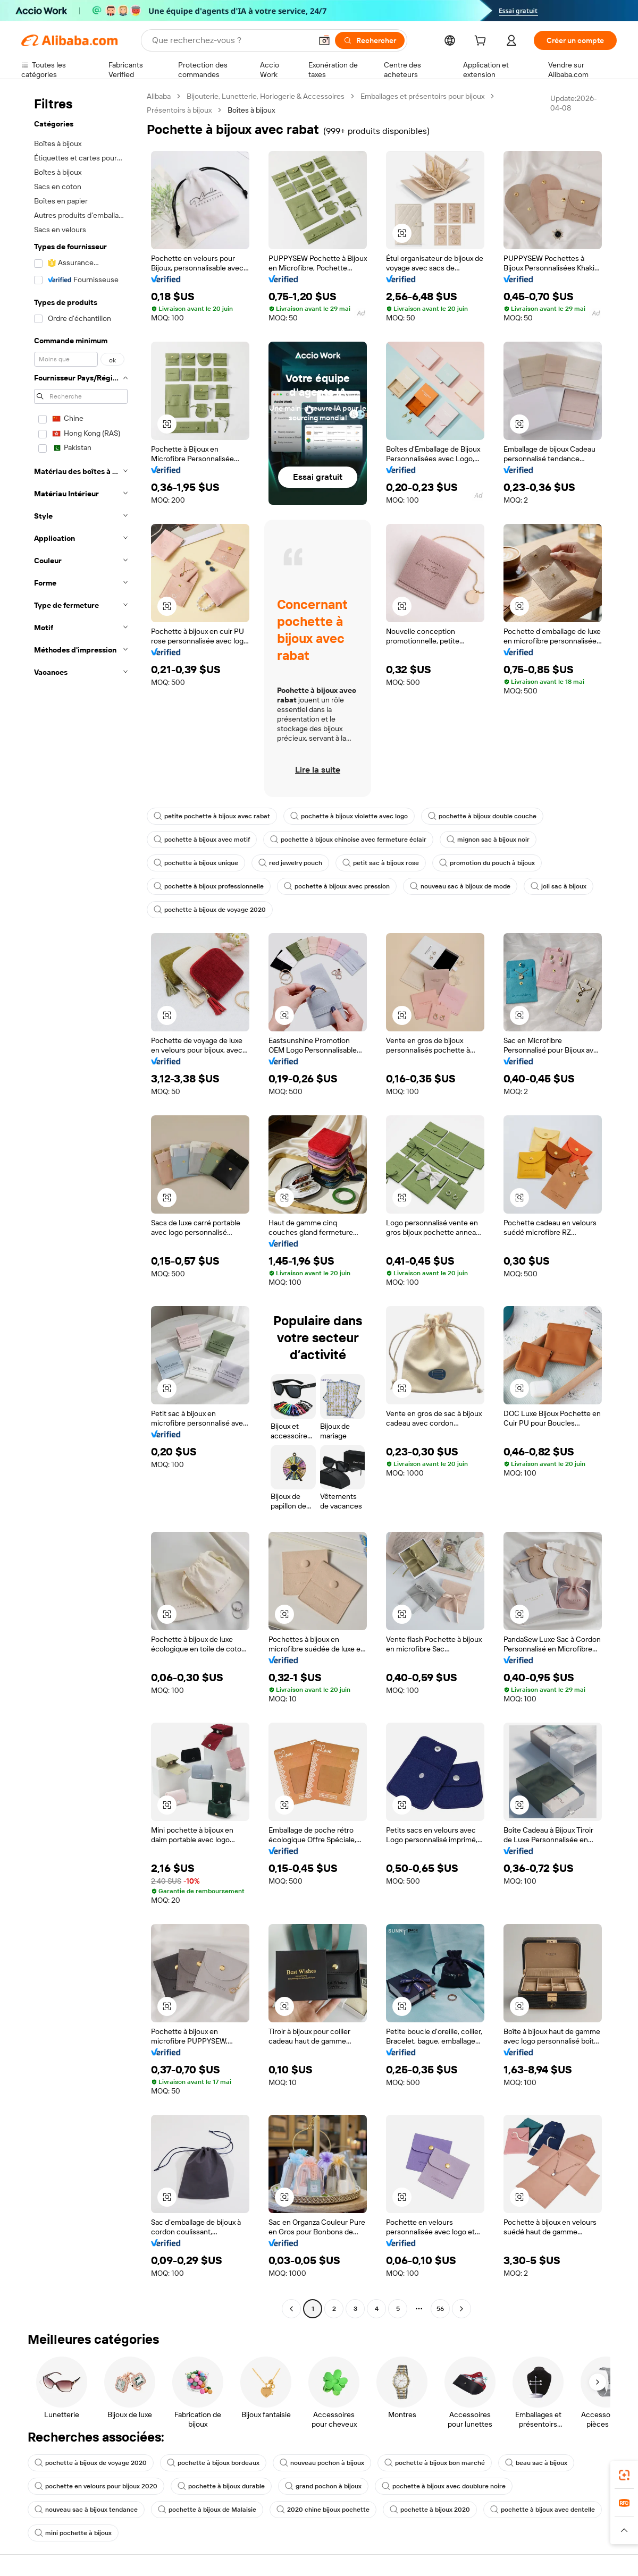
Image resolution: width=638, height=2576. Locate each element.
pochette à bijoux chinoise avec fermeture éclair (348, 839)
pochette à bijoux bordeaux (213, 2463)
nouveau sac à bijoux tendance (86, 2509)
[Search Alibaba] (230, 40)
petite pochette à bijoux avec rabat (212, 816)
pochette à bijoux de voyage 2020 (210, 909)
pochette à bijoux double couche (482, 816)
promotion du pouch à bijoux (487, 863)
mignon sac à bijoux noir (488, 839)
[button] (324, 40)
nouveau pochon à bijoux (322, 2463)
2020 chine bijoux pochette (323, 2509)
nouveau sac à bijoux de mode (460, 886)
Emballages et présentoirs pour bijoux (422, 96)
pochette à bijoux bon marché (434, 2463)
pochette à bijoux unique (196, 863)
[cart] (482, 42)
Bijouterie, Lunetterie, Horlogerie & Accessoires (266, 96)
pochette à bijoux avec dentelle (542, 2509)
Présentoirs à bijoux (179, 110)
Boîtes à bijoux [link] (251, 110)
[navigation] (81, 1204)
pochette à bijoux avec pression (337, 886)
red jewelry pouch (290, 863)
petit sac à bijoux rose (380, 863)
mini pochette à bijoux (73, 2533)
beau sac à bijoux (536, 2463)
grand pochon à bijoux (323, 2486)
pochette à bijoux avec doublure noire (444, 2486)
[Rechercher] (370, 40)
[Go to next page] (461, 2308)
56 (440, 2308)
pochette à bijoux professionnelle (209, 886)
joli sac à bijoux (558, 886)
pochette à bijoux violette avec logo (349, 816)
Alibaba (159, 96)
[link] (624, 2475)
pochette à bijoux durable (221, 2486)
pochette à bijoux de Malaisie (207, 2509)
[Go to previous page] (291, 2308)
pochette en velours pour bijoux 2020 (96, 2486)
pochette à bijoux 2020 (430, 2509)
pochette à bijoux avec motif (202, 839)
